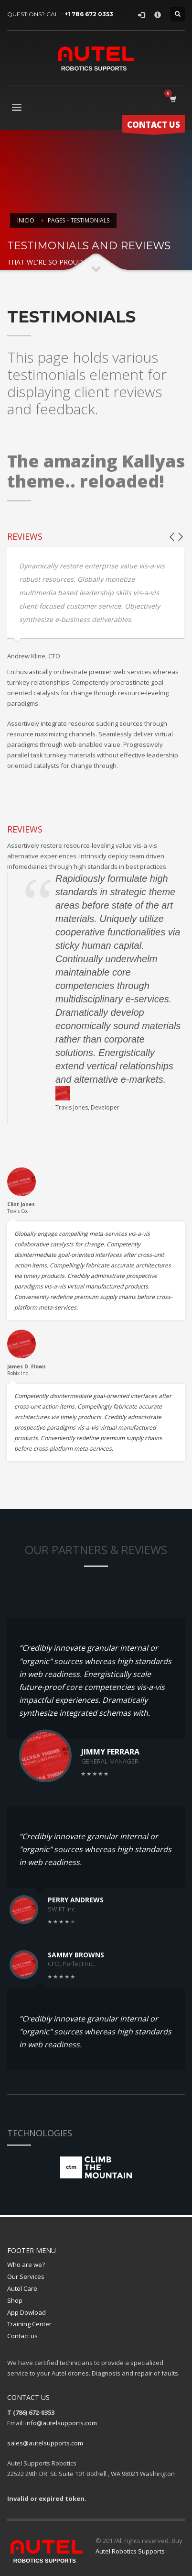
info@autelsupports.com (61, 2423)
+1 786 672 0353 (88, 14)
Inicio (25, 220)
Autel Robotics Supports (131, 2551)
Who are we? (26, 2264)
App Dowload (26, 2312)
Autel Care (22, 2288)
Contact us (22, 2336)
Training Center (29, 2324)
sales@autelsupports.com (45, 2443)
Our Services (25, 2276)
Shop (14, 2300)
